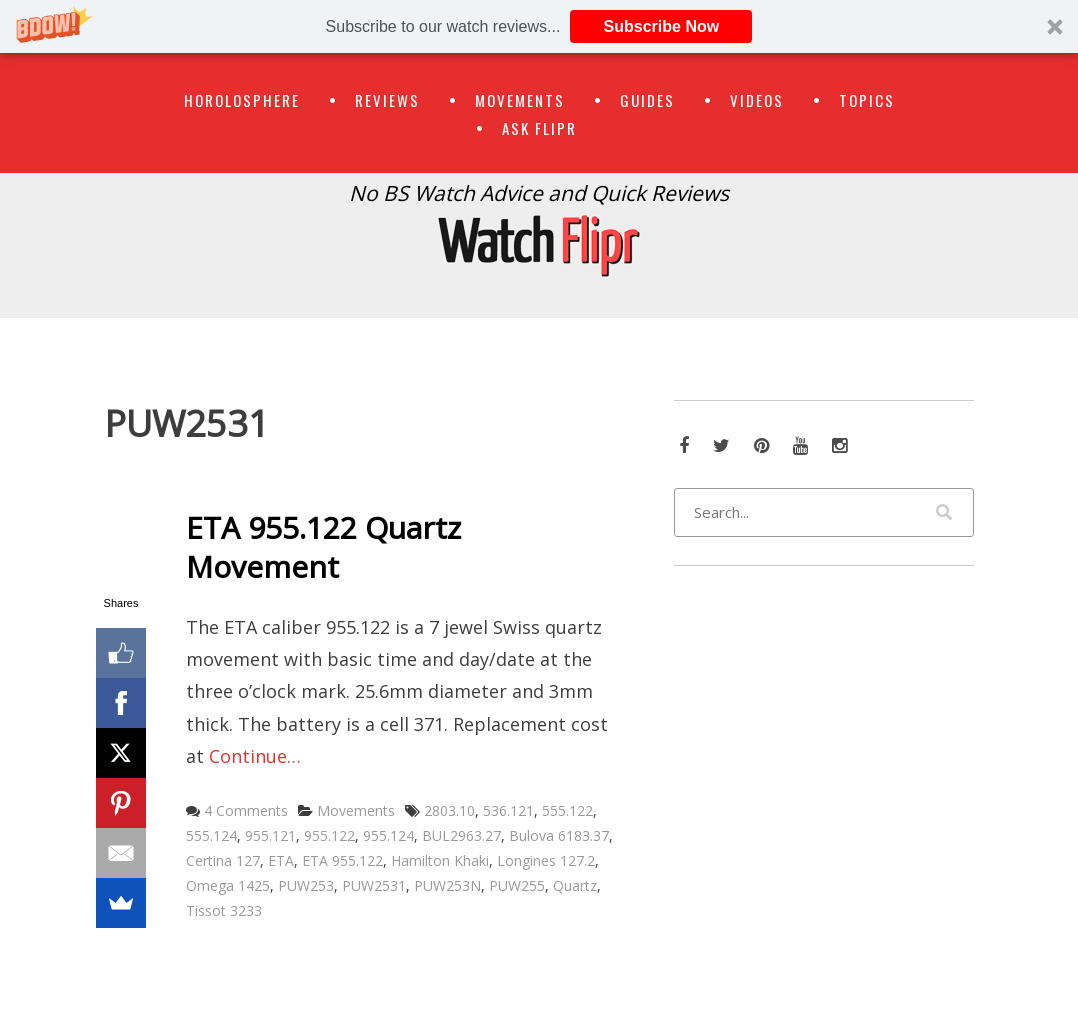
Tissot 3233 (224, 910)
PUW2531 (374, 885)
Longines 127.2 (546, 860)
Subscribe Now (662, 26)
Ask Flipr (539, 128)
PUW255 (517, 885)
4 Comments (246, 810)
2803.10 (449, 810)
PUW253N (447, 885)
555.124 (211, 835)
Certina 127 (223, 860)
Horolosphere (242, 100)
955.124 (388, 835)
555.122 (567, 810)
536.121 (508, 810)
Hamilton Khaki (440, 860)
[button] (539, 26)
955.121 (270, 835)
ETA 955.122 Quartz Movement (323, 547)
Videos (757, 100)
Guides (647, 100)
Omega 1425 (228, 885)
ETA (281, 860)
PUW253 (306, 885)
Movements (520, 100)
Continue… (255, 756)
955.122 (329, 835)
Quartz (575, 885)
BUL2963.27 (461, 835)
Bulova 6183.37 (559, 835)
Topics (867, 100)
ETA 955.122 (342, 860)
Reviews (387, 100)
